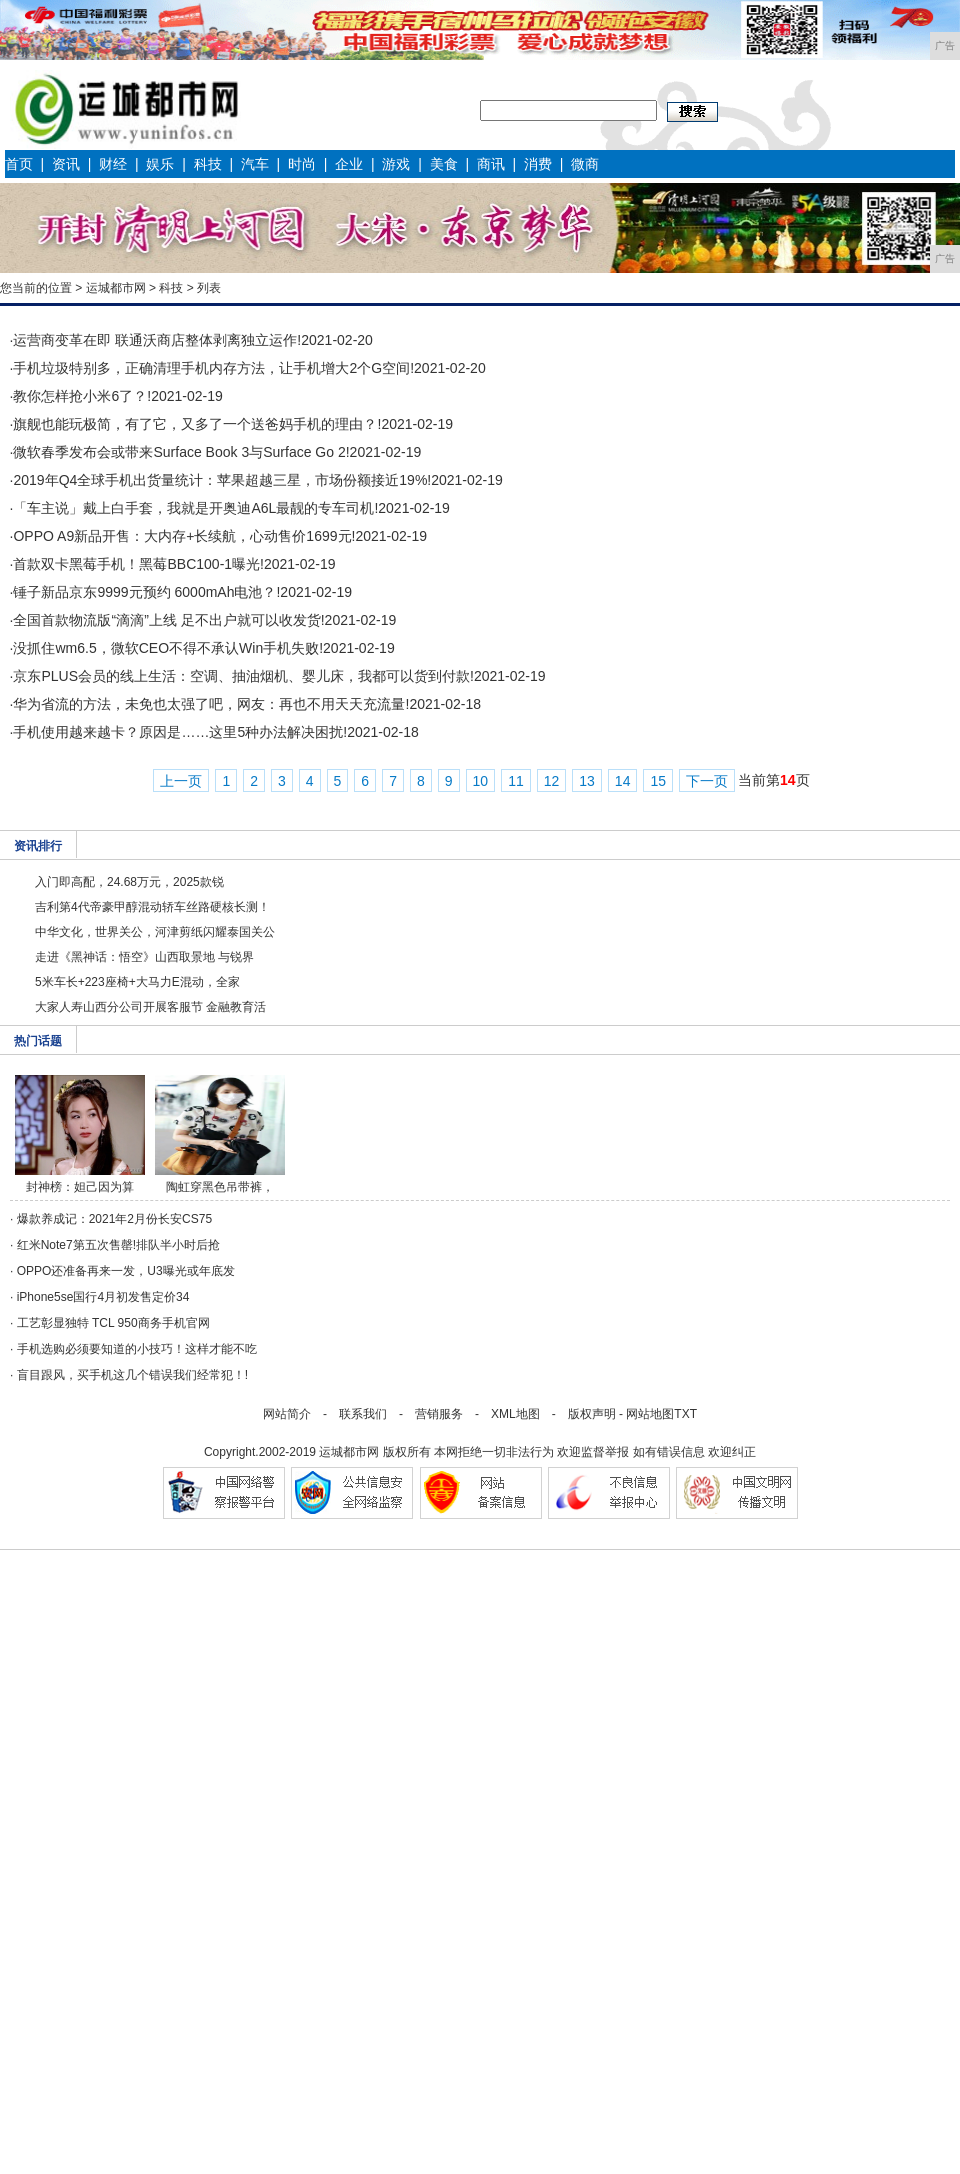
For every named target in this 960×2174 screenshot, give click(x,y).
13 (587, 781)
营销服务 (439, 1414)
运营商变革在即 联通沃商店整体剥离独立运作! (157, 340)
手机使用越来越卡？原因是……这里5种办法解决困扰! (180, 732)
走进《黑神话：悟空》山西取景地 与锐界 (144, 957)
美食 (444, 164)
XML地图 (515, 1414)
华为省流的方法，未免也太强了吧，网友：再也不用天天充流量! (211, 704)
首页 (19, 164)
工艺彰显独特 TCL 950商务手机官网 (113, 1323)
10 (481, 781)
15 (658, 781)
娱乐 (160, 164)
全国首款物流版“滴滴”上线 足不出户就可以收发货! (168, 620)
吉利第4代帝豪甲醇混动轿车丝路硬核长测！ (152, 907)
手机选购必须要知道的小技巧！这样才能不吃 (137, 1349)
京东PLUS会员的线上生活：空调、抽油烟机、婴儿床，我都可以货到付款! (243, 676)
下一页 (707, 781)
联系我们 (363, 1414)
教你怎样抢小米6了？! (82, 396)
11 (516, 781)
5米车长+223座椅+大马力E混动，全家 (137, 982)
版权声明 (592, 1414)
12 (552, 781)
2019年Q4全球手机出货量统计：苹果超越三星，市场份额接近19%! (222, 480)
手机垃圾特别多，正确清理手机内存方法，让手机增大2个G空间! (213, 368)
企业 (349, 164)
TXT (685, 1414)
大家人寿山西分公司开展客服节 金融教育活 (150, 1007)
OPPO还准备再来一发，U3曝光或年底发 (126, 1271)
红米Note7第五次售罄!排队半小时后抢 (118, 1245)
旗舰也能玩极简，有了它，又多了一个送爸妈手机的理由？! (197, 424)
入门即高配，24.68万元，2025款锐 (129, 882)
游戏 (396, 164)
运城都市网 (116, 288)
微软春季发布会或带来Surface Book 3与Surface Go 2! (181, 452)
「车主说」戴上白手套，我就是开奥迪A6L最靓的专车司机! (195, 508)
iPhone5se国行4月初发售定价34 (103, 1297)
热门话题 (38, 1041)
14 (623, 781)
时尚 (302, 164)
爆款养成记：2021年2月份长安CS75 (114, 1219)
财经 (113, 164)
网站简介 (287, 1414)
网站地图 (650, 1414)
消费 (538, 164)
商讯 (491, 164)
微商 (585, 164)
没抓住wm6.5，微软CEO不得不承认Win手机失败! (168, 648)
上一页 (181, 781)
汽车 (255, 164)
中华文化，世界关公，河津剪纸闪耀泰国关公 (155, 932)
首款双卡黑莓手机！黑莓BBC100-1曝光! (138, 564)
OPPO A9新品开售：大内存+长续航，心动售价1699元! (184, 536)
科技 (208, 164)
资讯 (66, 164)
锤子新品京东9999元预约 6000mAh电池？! (146, 592)
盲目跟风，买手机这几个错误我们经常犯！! (132, 1375)
